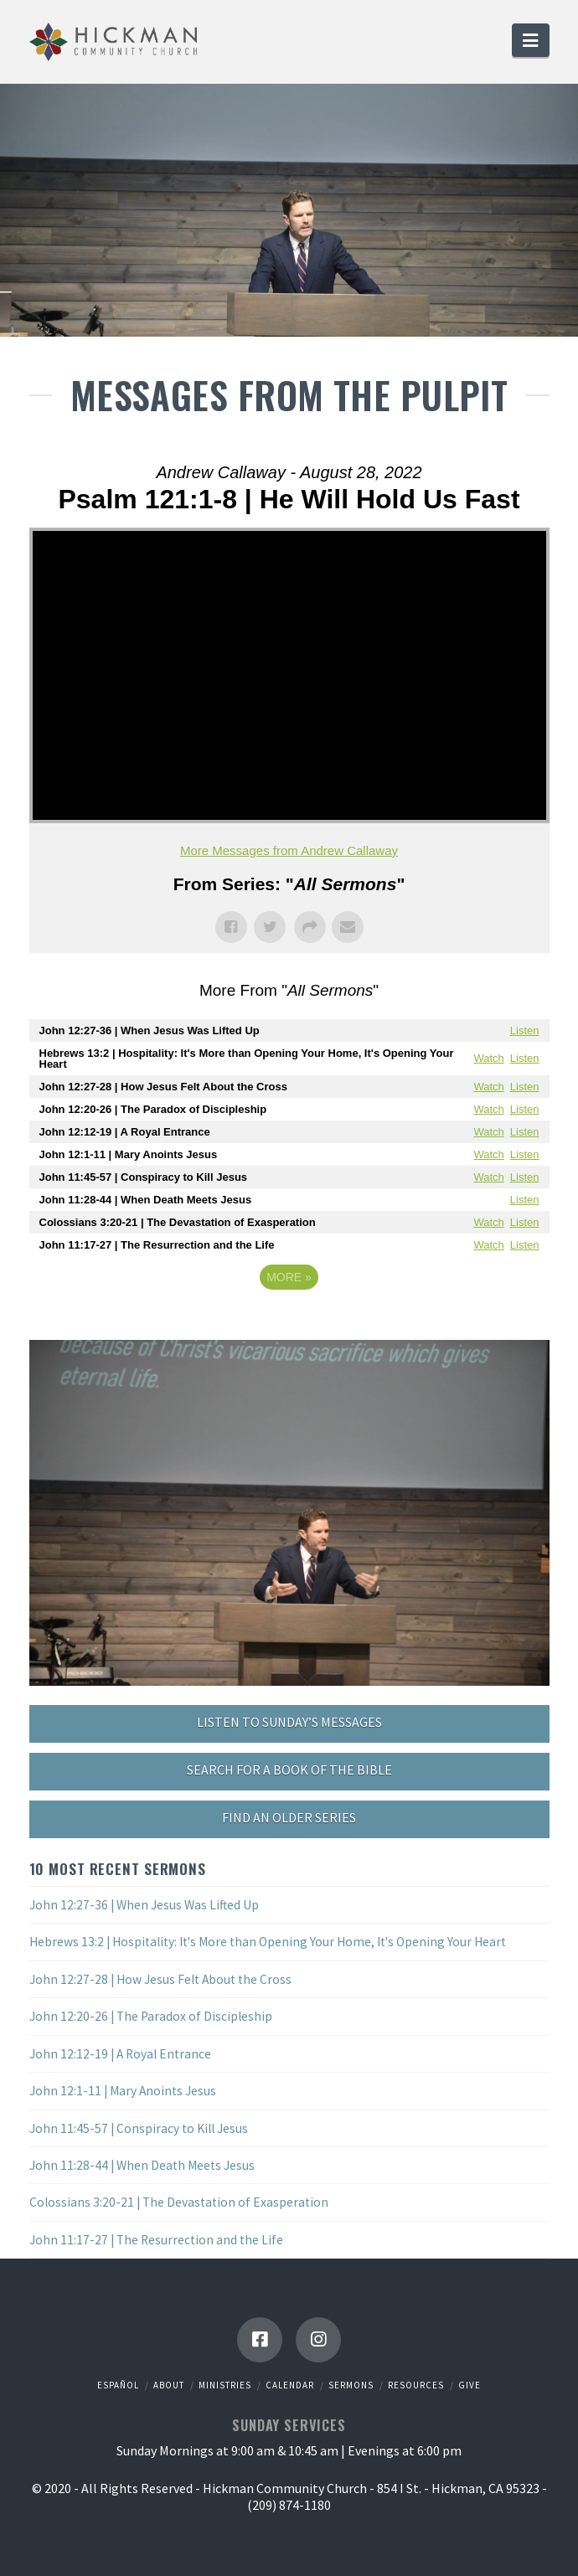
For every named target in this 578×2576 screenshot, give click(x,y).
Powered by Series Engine (289, 1323)
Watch (488, 1058)
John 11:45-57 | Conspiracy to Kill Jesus (138, 2128)
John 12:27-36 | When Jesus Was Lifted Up (144, 1905)
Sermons (351, 2385)
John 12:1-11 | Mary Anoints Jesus (122, 2091)
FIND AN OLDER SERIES (289, 1817)
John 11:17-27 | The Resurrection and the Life (156, 2240)
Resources (416, 2385)
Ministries (225, 2385)
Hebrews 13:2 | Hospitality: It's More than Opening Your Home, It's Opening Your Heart (267, 1942)
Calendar (290, 2385)
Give (469, 2385)
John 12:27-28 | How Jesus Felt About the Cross (160, 1979)
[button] (530, 40)
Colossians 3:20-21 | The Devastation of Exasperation (178, 2202)
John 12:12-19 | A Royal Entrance (120, 2054)
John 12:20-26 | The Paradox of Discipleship (150, 2016)
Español (118, 2385)
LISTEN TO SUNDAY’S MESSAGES (289, 1721)
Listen (524, 1030)
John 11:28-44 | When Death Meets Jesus (142, 2165)
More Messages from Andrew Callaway (289, 850)
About (168, 2385)
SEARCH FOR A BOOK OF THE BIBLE (289, 1769)
